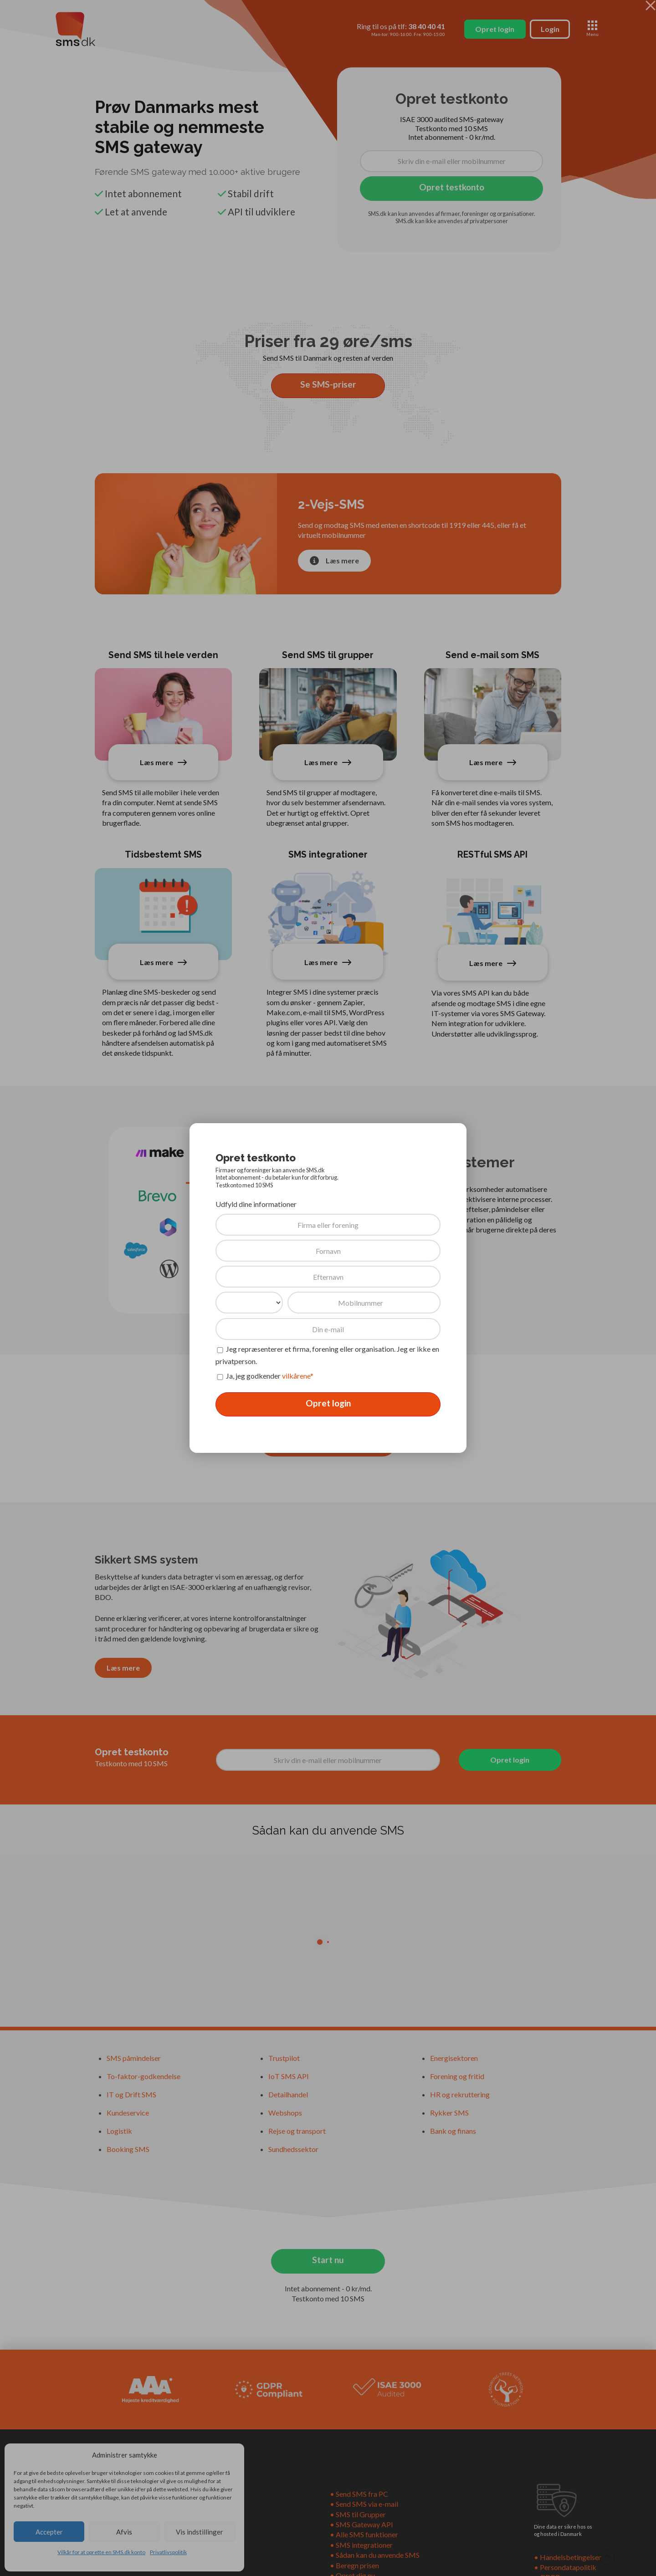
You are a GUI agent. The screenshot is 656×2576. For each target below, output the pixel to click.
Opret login (328, 1403)
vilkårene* (297, 1376)
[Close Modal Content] (650, 5)
